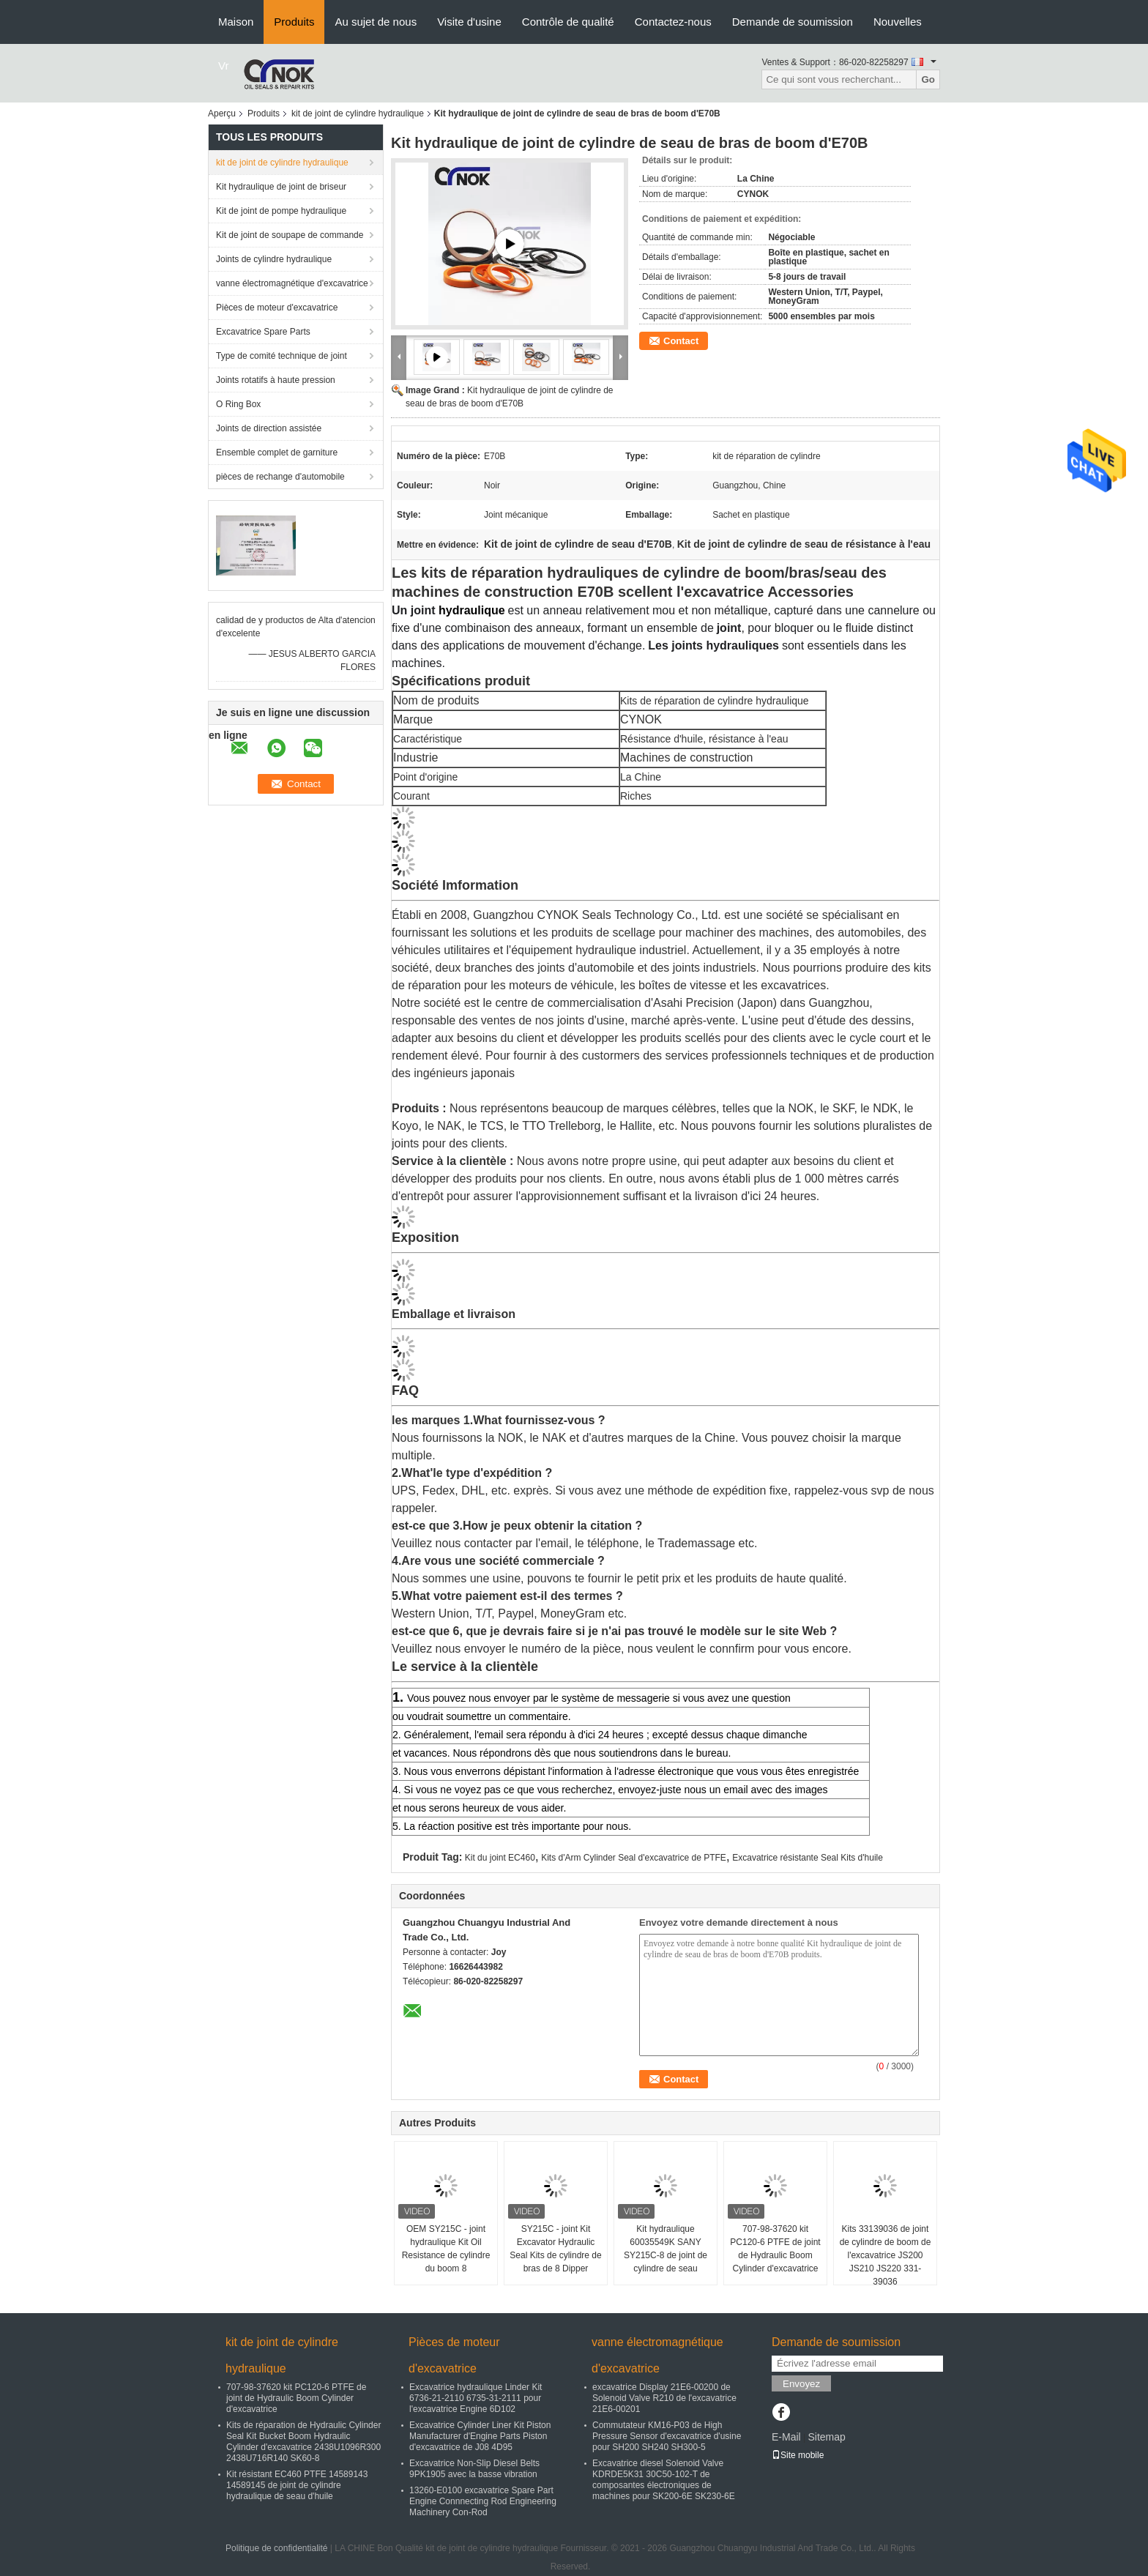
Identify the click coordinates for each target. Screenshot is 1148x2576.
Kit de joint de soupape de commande (289, 235)
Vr (223, 65)
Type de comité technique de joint (281, 356)
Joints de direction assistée (268, 428)
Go (928, 79)
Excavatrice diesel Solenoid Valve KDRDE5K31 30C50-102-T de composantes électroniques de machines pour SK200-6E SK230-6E (663, 2479)
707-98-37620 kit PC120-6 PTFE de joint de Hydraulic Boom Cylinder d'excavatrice (775, 2249)
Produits (294, 21)
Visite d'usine (469, 21)
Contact (680, 340)
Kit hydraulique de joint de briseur (281, 187)
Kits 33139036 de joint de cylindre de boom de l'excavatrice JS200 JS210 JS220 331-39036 (885, 2255)
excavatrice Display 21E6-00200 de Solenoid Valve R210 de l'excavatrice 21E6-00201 (664, 2398)
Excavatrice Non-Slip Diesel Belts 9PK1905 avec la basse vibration (474, 2468)
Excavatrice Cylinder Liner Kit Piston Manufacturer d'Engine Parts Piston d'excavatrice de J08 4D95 (480, 2436)
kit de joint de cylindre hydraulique (357, 113)
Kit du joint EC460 (500, 1858)
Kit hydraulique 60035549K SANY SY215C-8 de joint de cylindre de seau (665, 2249)
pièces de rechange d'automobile (280, 477)
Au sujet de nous (376, 21)
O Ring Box (238, 404)
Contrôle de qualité (568, 21)
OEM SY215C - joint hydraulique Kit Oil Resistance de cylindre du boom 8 (446, 2249)
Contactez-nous (673, 21)
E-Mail (786, 2437)
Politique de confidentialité (276, 2548)
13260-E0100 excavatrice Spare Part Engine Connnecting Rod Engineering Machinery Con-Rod (482, 2501)
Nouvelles (897, 21)
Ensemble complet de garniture (277, 452)
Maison (235, 21)
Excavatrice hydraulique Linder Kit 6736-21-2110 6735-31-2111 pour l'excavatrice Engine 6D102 (475, 2398)
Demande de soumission (792, 21)
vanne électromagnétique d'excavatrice (292, 283)
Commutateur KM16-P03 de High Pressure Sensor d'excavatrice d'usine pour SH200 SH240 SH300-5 (666, 2436)
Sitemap (826, 2437)
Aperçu (222, 113)
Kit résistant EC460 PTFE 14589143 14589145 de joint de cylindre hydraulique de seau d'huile (297, 2485)
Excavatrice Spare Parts (263, 332)
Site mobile (798, 2455)
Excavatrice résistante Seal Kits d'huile (807, 1858)
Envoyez (801, 2383)
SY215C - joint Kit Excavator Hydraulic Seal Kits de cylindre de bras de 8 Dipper (555, 2249)
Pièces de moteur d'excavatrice (277, 307)
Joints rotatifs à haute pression (275, 380)
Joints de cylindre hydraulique (274, 259)
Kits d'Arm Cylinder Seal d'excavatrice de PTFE (633, 1858)
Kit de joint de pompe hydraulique (281, 211)
